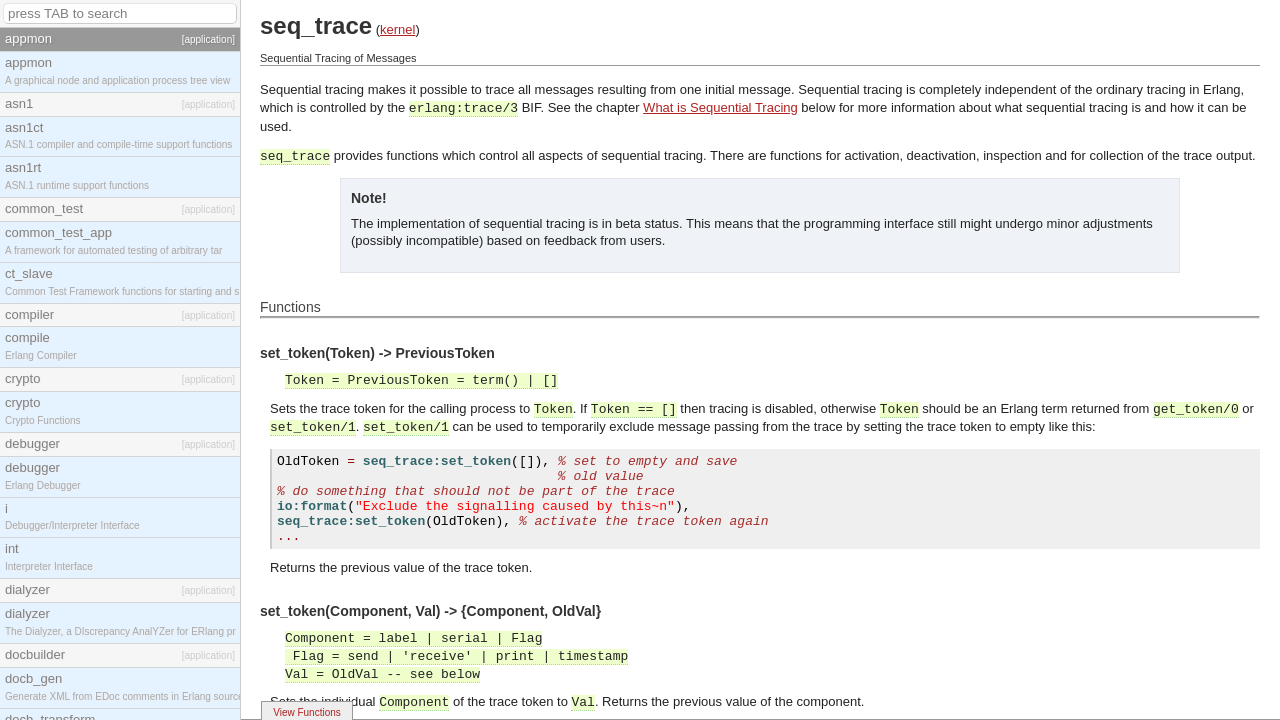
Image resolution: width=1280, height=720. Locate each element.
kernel (397, 29)
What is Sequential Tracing (720, 107)
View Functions (307, 712)
